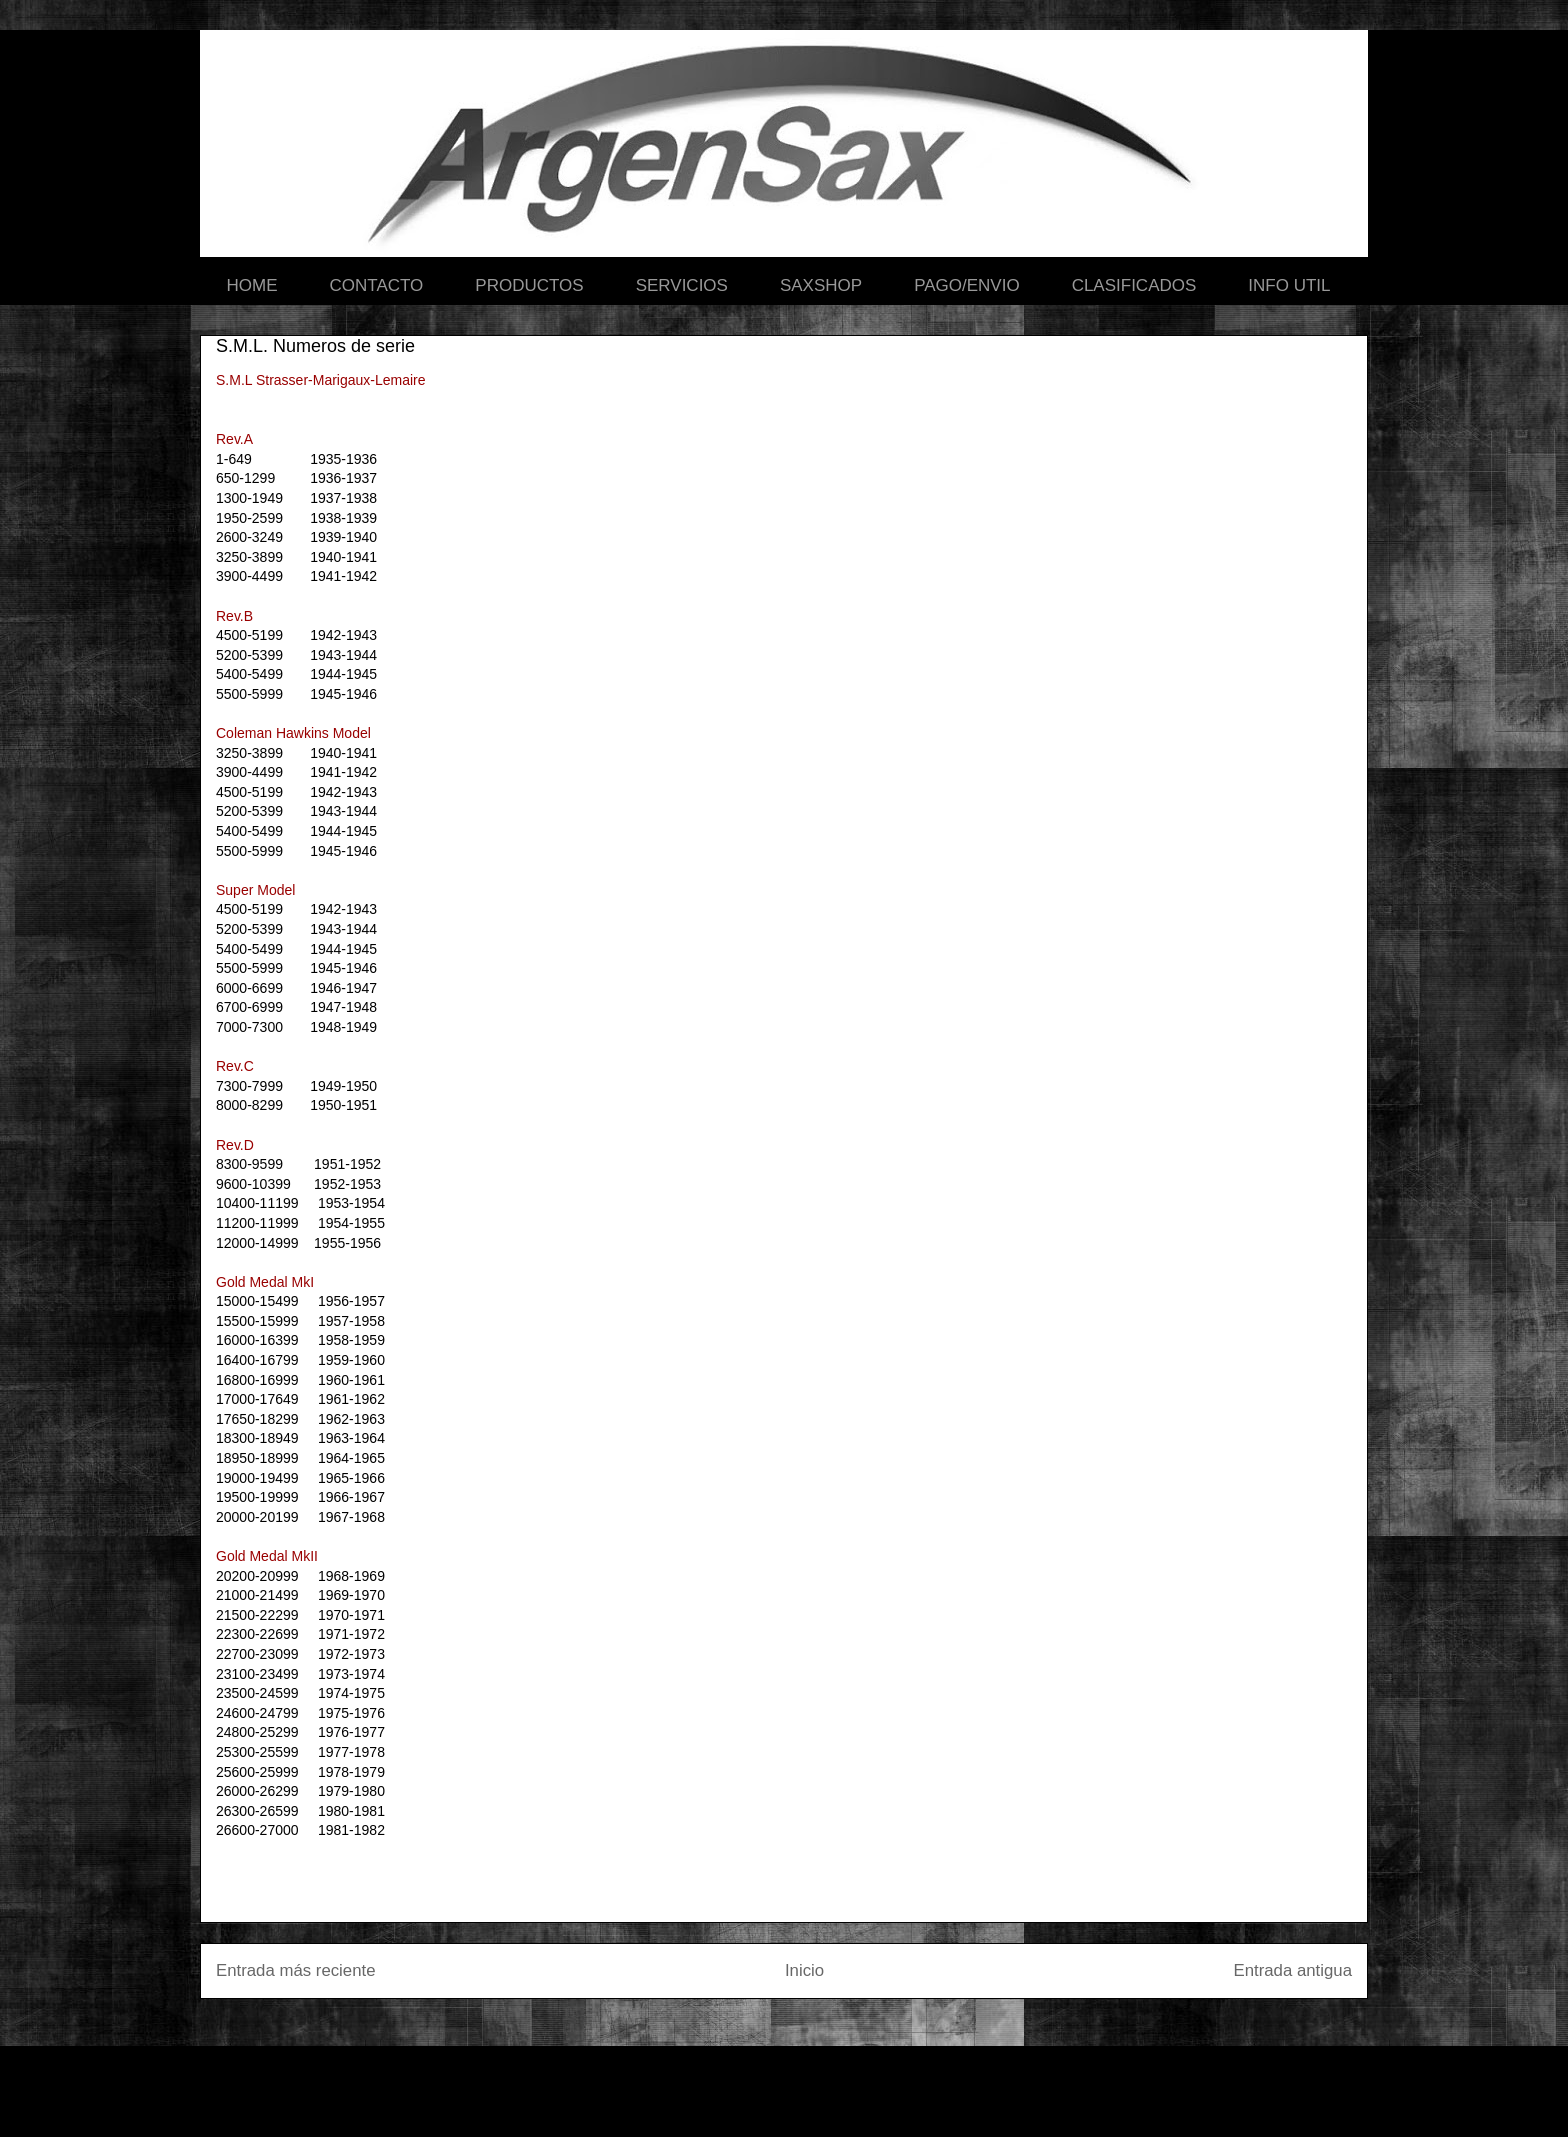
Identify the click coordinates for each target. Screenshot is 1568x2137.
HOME (252, 285)
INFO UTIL (1289, 285)
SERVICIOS (682, 285)
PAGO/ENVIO (967, 285)
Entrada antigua (1293, 1970)
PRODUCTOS (529, 285)
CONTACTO (377, 285)
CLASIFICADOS (1134, 285)
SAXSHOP (821, 285)
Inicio (804, 1970)
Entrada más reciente (296, 1970)
